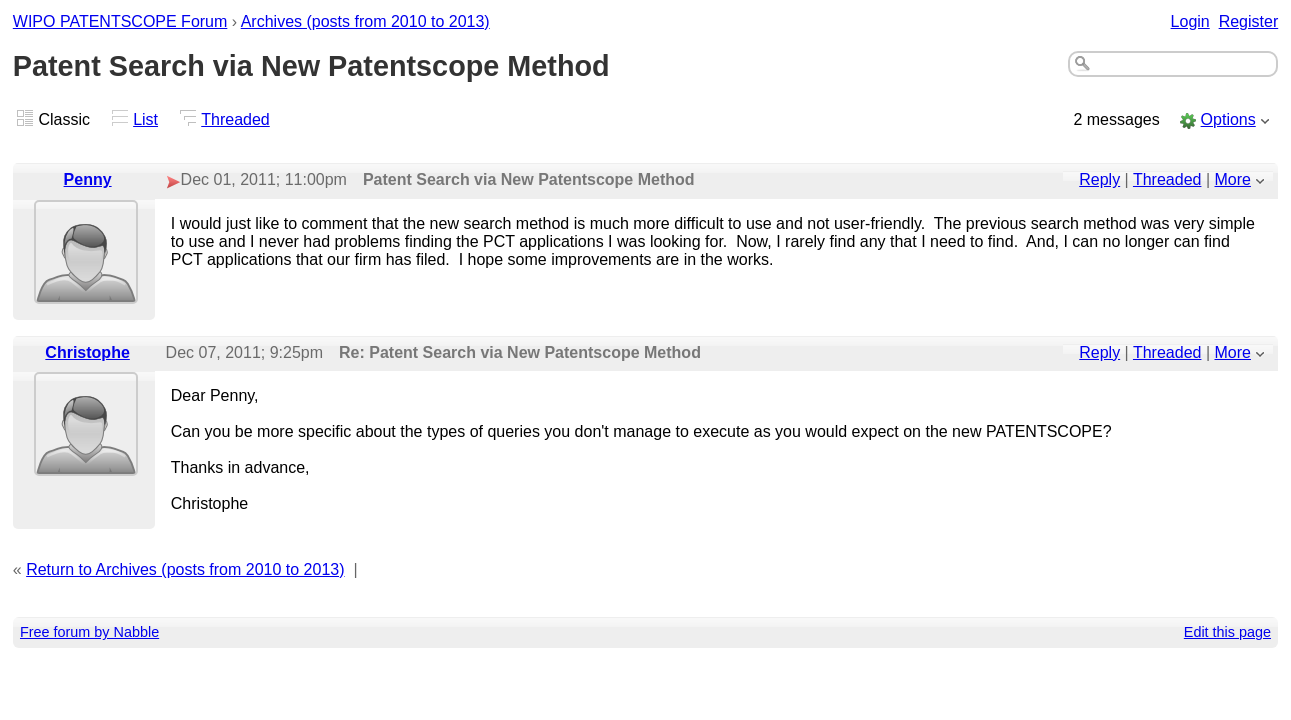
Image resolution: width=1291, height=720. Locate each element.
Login (1190, 21)
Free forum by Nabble (89, 632)
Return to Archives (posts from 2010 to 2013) (185, 569)
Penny (88, 179)
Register (1249, 21)
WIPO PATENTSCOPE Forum (120, 21)
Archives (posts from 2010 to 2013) (365, 21)
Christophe (87, 352)
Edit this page (1227, 632)
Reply (1099, 179)
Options (1228, 119)
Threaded (235, 119)
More (1233, 179)
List (145, 119)
